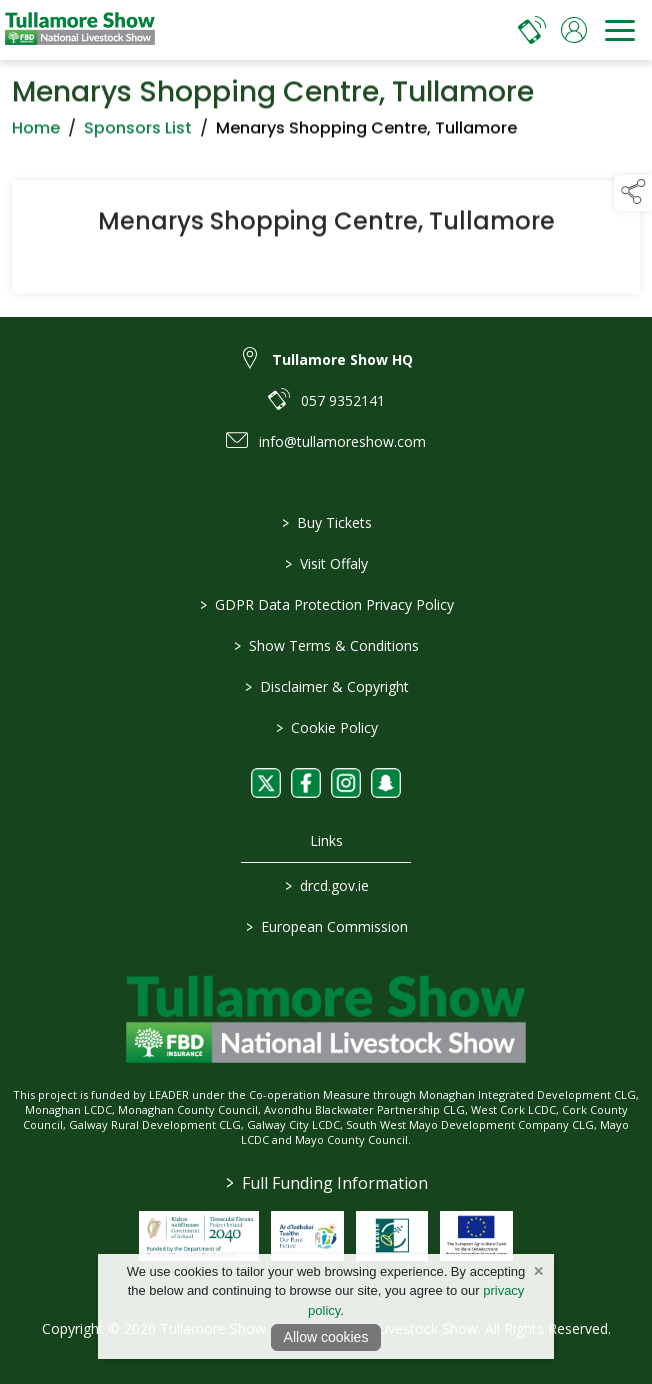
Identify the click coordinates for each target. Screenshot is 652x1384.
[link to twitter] (266, 783)
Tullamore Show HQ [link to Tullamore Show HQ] (342, 359)
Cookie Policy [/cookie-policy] (326, 727)
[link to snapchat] (386, 783)
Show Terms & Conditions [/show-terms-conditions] (326, 645)
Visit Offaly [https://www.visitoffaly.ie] (326, 563)
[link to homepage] (80, 30)
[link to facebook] (306, 783)
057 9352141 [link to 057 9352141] (343, 400)
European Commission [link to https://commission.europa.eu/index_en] (326, 926)
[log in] (574, 30)
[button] (633, 193)
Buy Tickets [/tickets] (326, 522)
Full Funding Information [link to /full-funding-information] (326, 1183)
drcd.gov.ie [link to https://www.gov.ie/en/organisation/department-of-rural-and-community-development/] (326, 885)
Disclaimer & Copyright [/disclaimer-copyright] (326, 686)
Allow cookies (326, 1337)
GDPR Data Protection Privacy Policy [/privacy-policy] (326, 604)
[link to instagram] (346, 783)
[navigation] (620, 30)
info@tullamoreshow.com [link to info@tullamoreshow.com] (342, 441)
